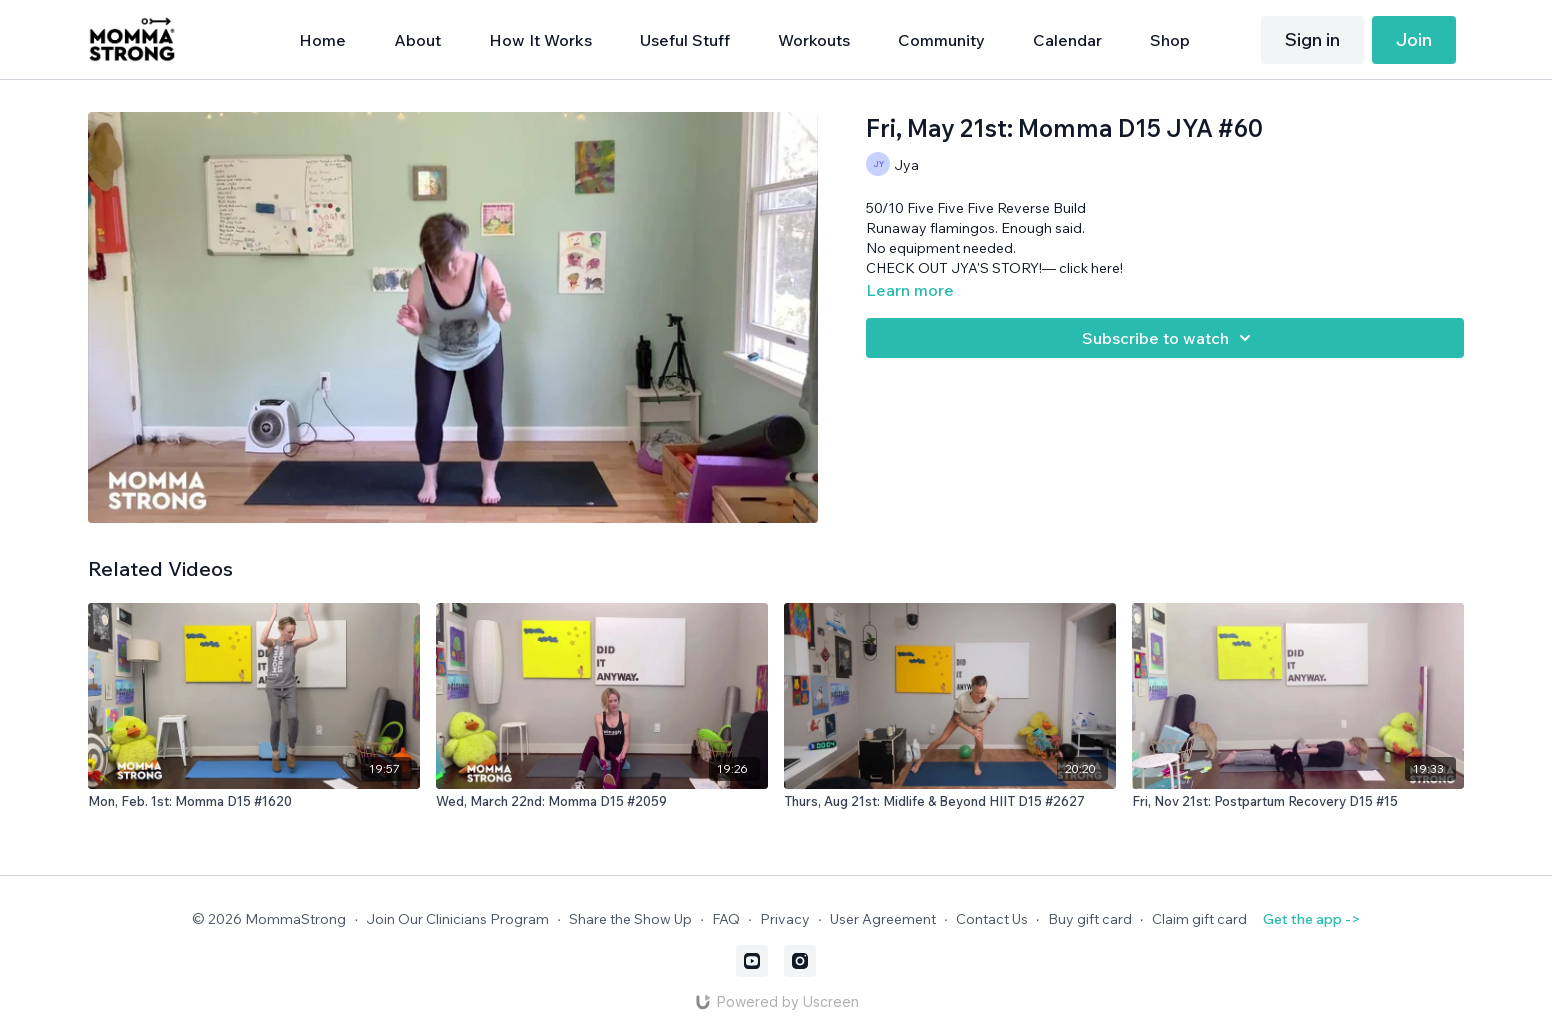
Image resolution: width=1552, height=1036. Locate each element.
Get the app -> (1311, 919)
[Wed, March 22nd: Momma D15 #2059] (602, 802)
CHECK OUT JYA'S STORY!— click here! (994, 268)
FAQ (726, 919)
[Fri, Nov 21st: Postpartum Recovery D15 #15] (1298, 802)
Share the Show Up (630, 919)
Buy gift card (1090, 919)
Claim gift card (1199, 919)
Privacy (785, 919)
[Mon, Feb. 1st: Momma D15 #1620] (254, 802)
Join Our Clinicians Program (457, 919)
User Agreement (883, 919)
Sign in (1312, 39)
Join (1414, 39)
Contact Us (992, 919)
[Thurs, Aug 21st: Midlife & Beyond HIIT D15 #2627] (950, 802)
